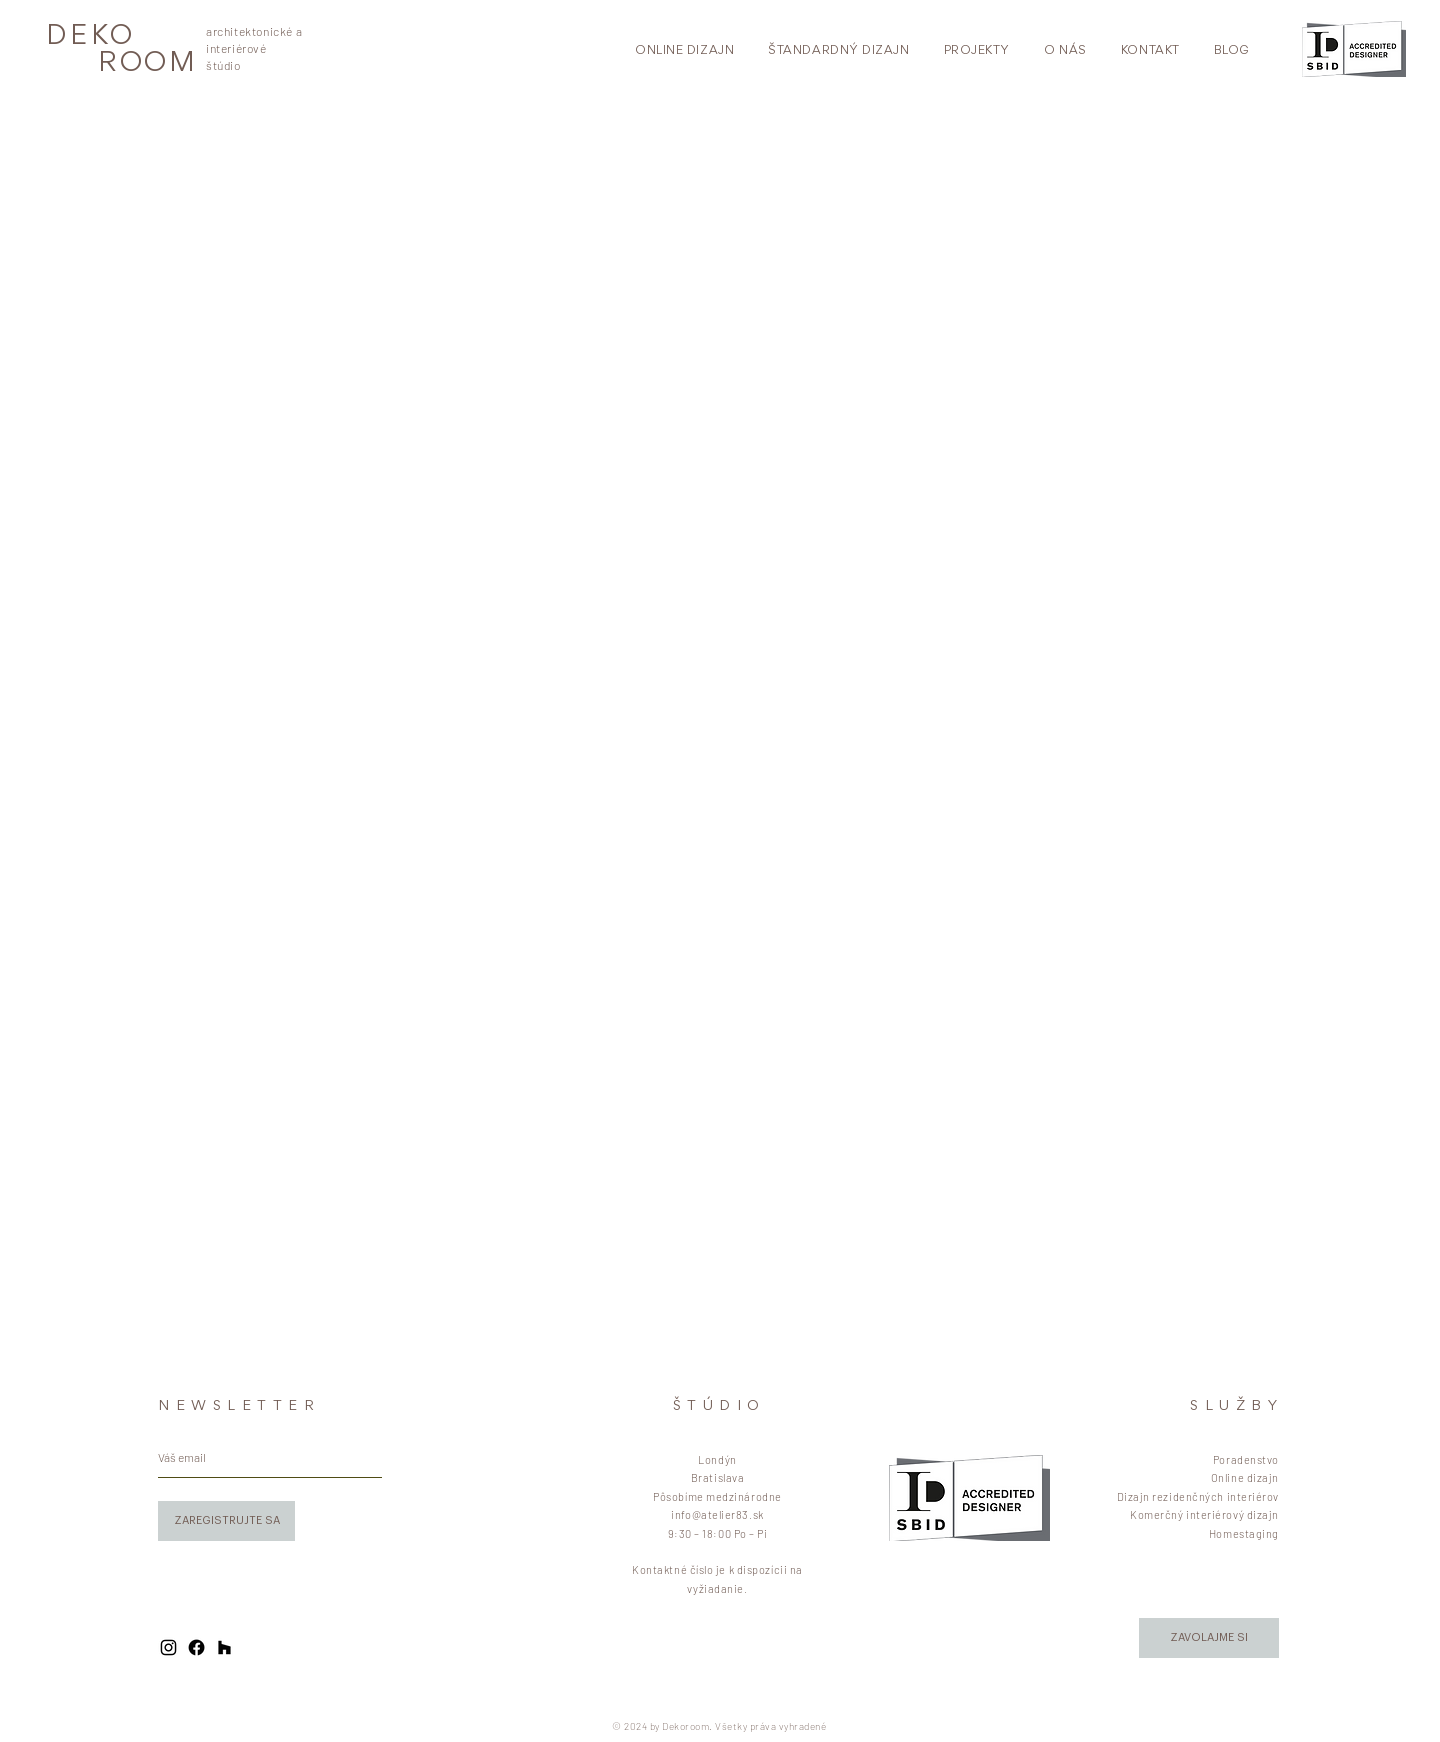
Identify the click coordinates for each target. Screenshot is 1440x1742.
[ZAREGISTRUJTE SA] (226, 1521)
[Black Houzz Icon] (224, 1647)
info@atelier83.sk (717, 1514)
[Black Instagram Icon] (168, 1647)
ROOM (147, 64)
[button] (1209, 1638)
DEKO (91, 37)
